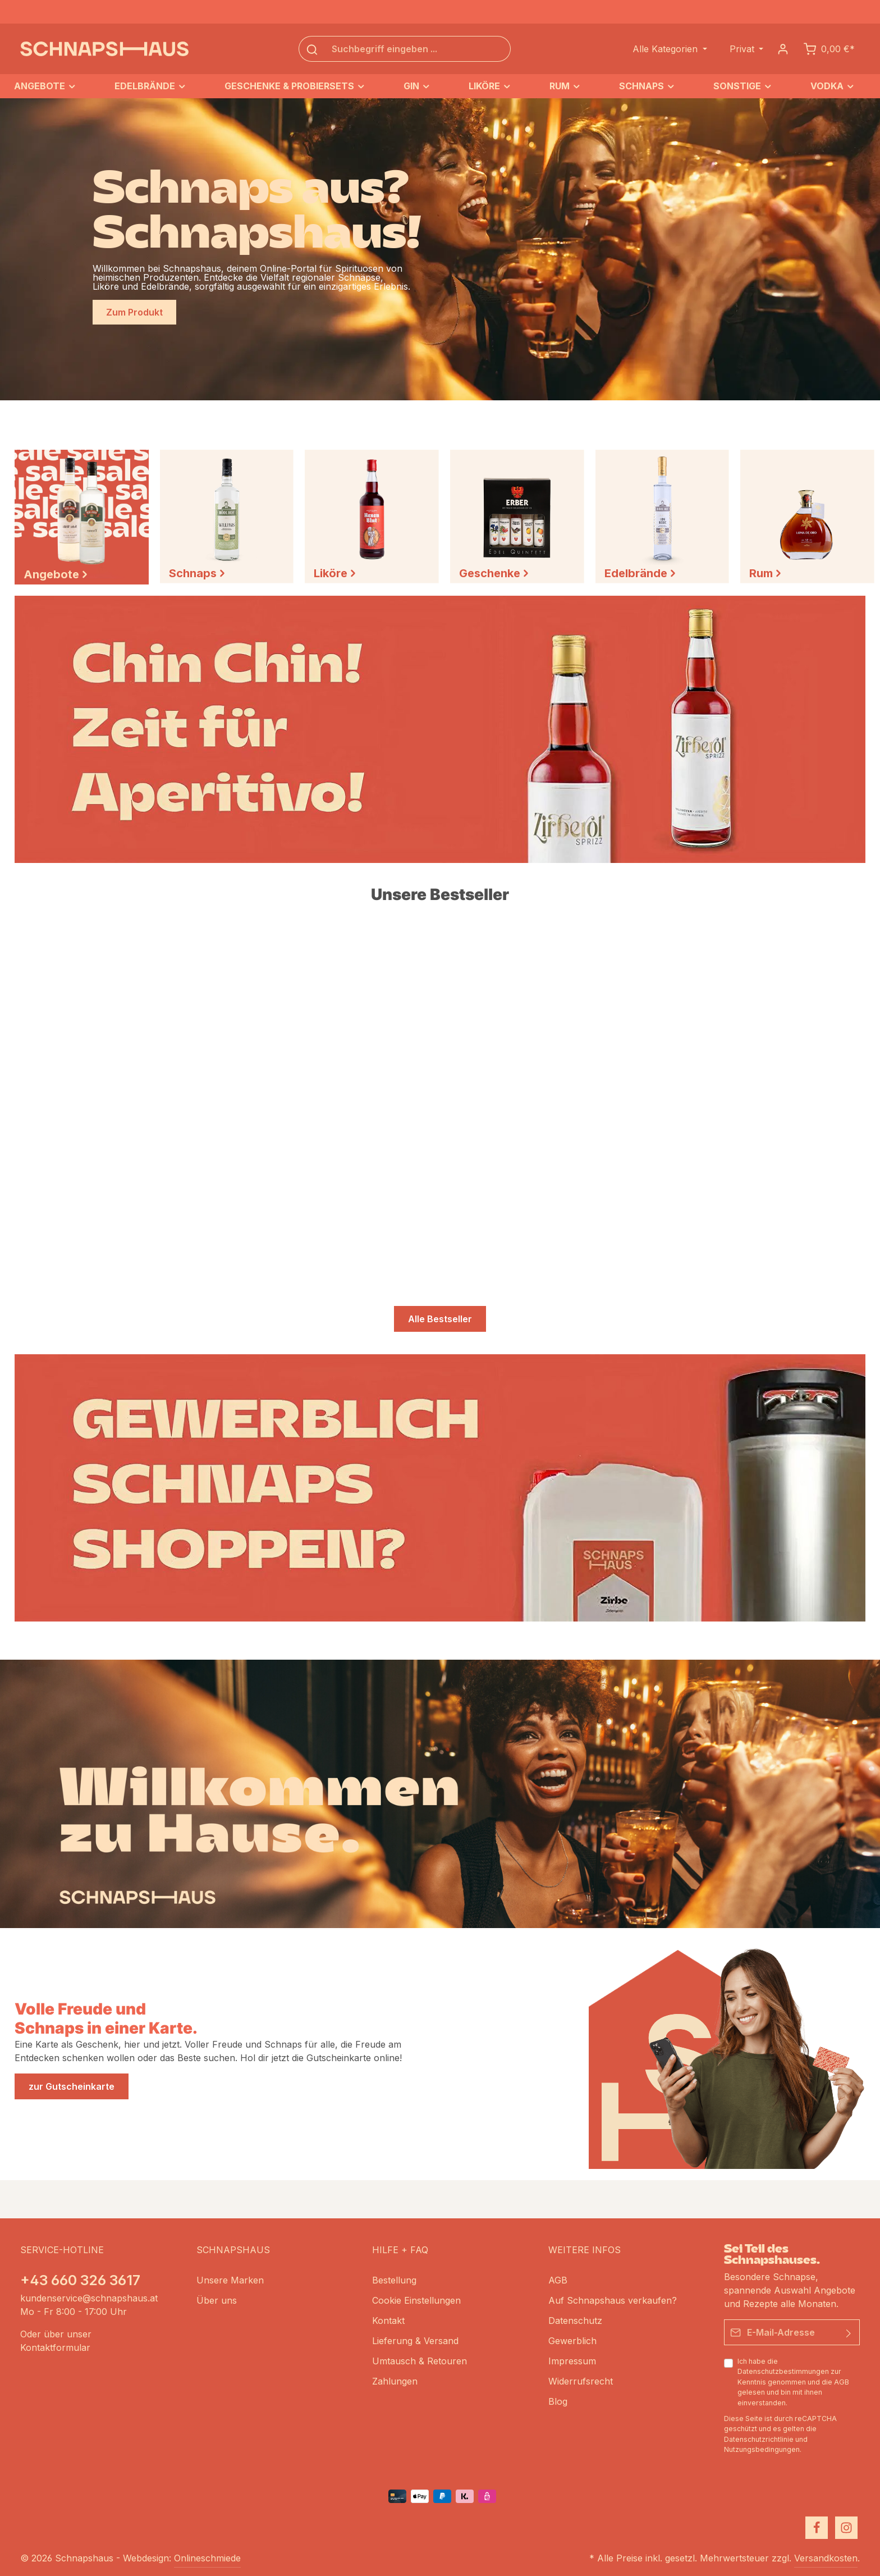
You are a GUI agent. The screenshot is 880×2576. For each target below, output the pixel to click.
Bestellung (394, 2280)
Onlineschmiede (207, 2558)
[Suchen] (312, 49)
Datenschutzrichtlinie (759, 2439)
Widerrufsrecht (580, 2381)
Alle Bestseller (440, 1318)
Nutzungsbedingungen (762, 2449)
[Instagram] (846, 2527)
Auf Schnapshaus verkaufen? (612, 2300)
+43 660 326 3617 (80, 2280)
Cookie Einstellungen (416, 2300)
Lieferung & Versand (415, 2340)
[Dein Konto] (783, 49)
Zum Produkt (134, 312)
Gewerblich (572, 2340)
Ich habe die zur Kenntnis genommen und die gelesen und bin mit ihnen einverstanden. (793, 2382)
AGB (841, 2382)
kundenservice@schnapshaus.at (89, 2298)
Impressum (572, 2361)
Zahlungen (395, 2381)
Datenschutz (575, 2320)
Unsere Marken (230, 2280)
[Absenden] (849, 2332)
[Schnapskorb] (829, 49)
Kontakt (388, 2320)
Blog (557, 2401)
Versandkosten (826, 2558)
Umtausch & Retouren (419, 2361)
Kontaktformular (55, 2347)
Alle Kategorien (666, 48)
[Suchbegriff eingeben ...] (418, 49)
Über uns (216, 2300)
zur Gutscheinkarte (71, 2086)
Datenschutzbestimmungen (783, 2372)
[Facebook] (816, 2527)
